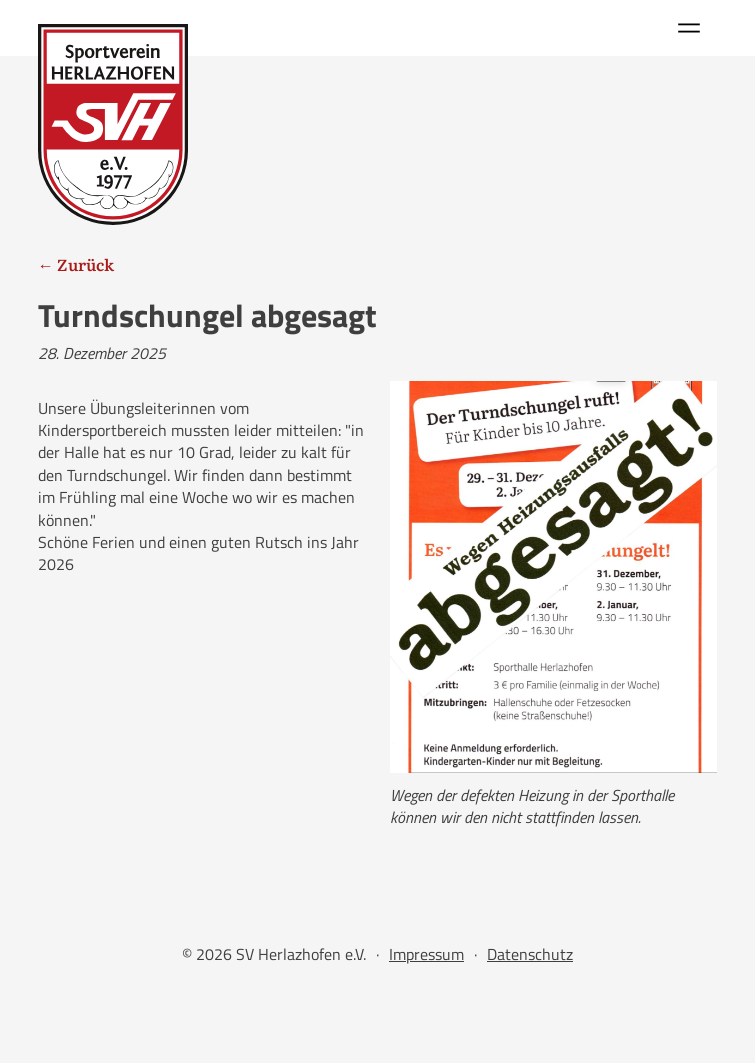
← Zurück (76, 264)
